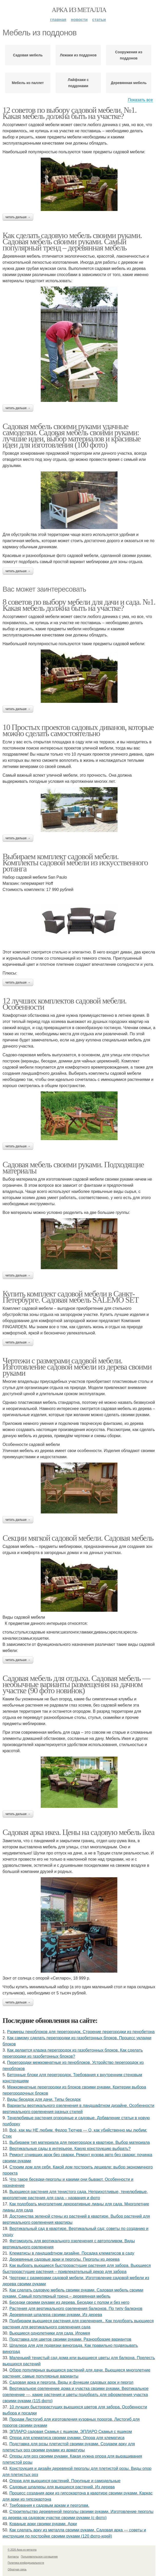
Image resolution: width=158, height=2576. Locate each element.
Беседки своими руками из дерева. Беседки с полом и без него (69, 2302)
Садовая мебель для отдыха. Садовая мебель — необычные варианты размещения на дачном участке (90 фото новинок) (76, 1684)
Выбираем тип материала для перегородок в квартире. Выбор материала (79, 2142)
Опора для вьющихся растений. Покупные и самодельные (65, 2481)
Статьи (99, 19)
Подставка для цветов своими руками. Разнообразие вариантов (70, 2339)
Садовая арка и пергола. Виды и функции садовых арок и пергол (71, 2382)
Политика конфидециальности (26, 2562)
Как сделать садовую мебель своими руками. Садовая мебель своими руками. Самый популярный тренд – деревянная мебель (72, 241)
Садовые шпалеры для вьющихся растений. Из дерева (62, 2487)
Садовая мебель (28, 55)
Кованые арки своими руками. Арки (43, 2524)
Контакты (13, 2556)
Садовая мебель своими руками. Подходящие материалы (73, 1167)
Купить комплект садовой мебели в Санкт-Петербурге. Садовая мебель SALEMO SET (71, 1296)
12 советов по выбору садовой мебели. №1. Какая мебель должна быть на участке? (69, 113)
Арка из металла (79, 10)
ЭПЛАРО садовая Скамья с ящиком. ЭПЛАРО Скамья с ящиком (70, 2431)
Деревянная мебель (129, 83)
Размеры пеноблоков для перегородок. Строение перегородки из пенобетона (81, 2032)
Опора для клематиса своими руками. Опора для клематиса (66, 2438)
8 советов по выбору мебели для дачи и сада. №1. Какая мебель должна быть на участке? (79, 605)
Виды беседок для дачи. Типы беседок (44, 2099)
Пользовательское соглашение (39, 2556)
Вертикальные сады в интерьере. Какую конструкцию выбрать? (70, 2148)
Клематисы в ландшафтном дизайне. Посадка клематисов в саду (71, 2253)
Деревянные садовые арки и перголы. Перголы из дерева (64, 2259)
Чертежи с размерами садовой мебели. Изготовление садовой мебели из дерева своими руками (77, 1366)
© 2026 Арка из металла (22, 2549)
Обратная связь (17, 2569)
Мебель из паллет (28, 83)
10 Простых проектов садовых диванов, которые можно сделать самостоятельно (78, 730)
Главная (58, 19)
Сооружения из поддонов (128, 55)
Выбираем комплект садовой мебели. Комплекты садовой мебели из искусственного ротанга (75, 862)
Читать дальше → (17, 217)
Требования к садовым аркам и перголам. (49, 2505)
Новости (79, 19)
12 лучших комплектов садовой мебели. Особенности (65, 1003)
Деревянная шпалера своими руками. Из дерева (55, 2315)
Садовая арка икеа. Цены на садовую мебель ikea (78, 1832)
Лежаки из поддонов (78, 55)
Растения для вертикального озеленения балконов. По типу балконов (75, 2308)
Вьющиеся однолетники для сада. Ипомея (49, 2333)
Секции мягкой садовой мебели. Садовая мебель (78, 1538)
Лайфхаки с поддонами (78, 83)
